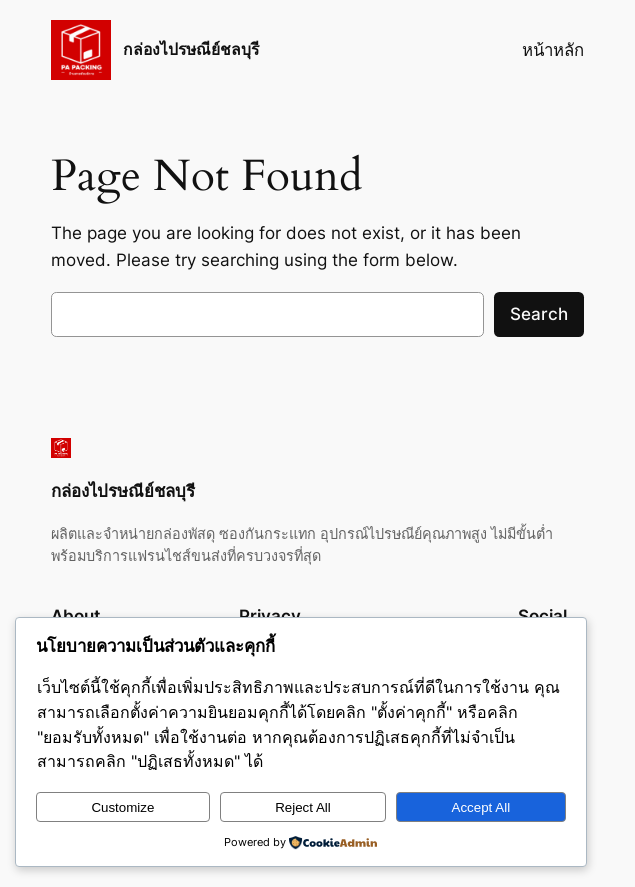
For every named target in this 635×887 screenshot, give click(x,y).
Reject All (303, 807)
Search (539, 314)
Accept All (481, 807)
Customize (122, 807)
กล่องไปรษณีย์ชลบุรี (191, 49)
